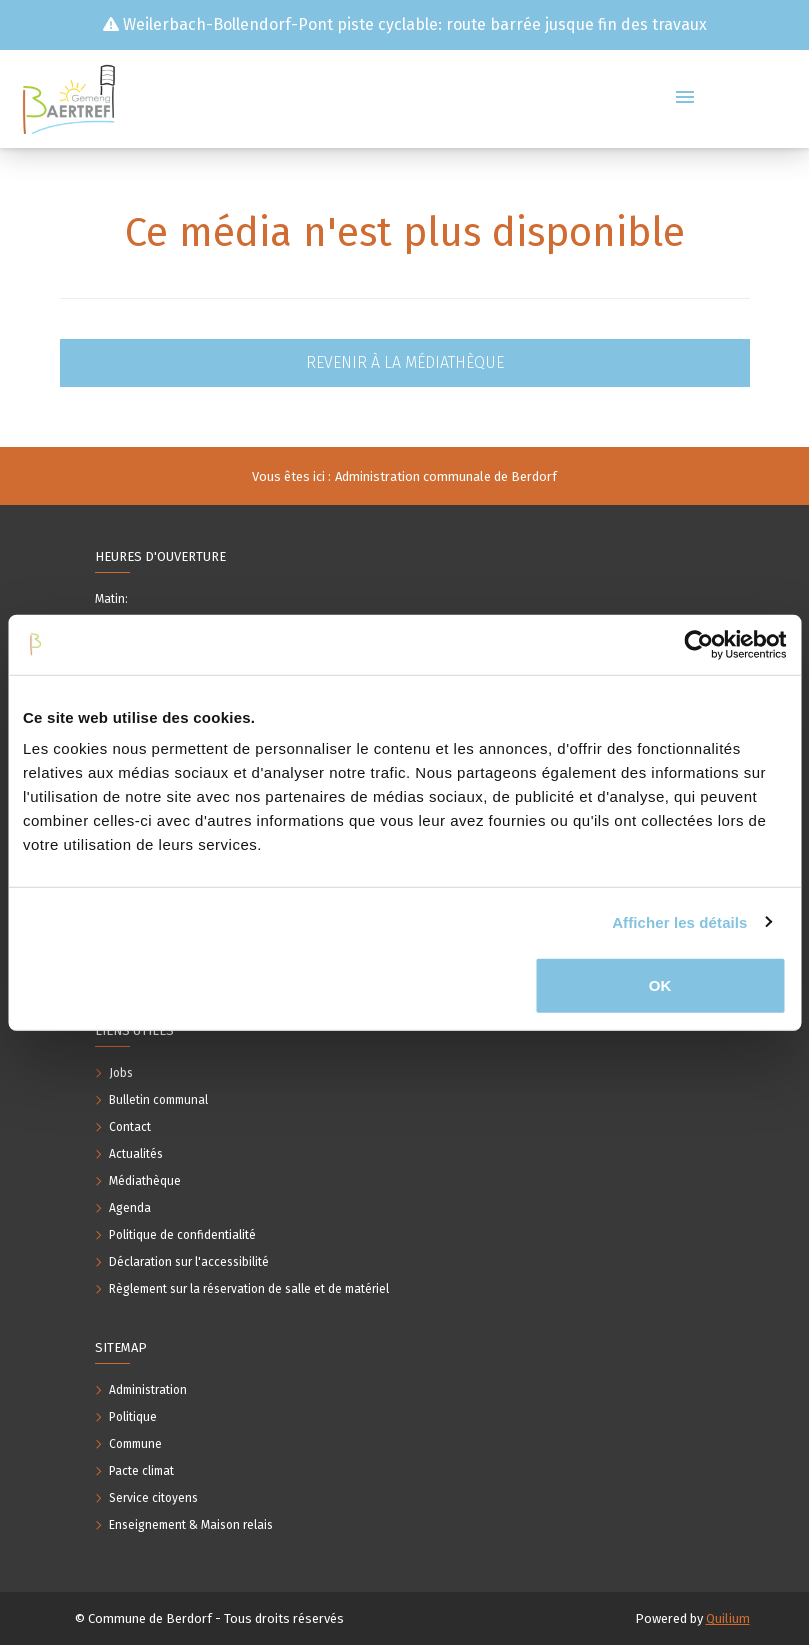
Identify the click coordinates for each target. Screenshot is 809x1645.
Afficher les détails (679, 921)
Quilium (728, 1618)
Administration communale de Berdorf (446, 476)
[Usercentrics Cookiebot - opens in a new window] (698, 644)
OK (660, 985)
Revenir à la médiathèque (405, 362)
